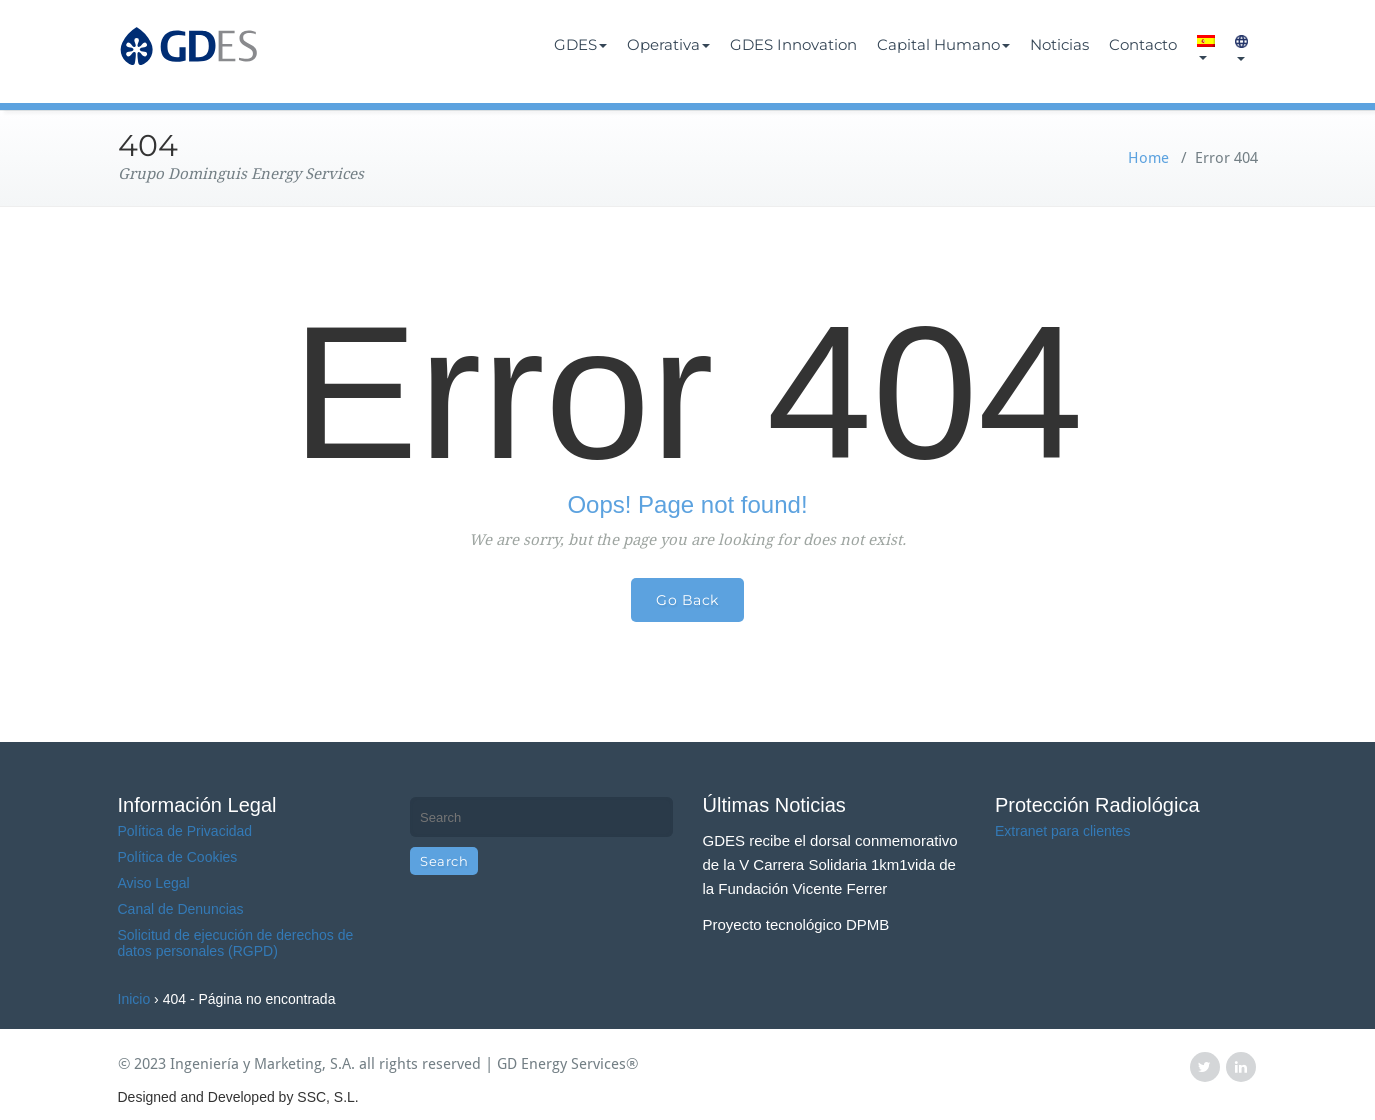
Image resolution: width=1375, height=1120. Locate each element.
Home (1148, 158)
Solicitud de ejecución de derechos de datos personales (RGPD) (236, 943)
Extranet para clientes (1062, 831)
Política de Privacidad (185, 831)
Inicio (134, 999)
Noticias (1059, 44)
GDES (580, 44)
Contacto (1143, 44)
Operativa (668, 44)
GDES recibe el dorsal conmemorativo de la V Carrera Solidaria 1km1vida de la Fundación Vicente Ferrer (830, 864)
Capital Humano (943, 44)
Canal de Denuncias (181, 909)
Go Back (687, 600)
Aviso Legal (154, 883)
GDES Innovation (793, 44)
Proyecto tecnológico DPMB (796, 924)
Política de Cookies (178, 857)
